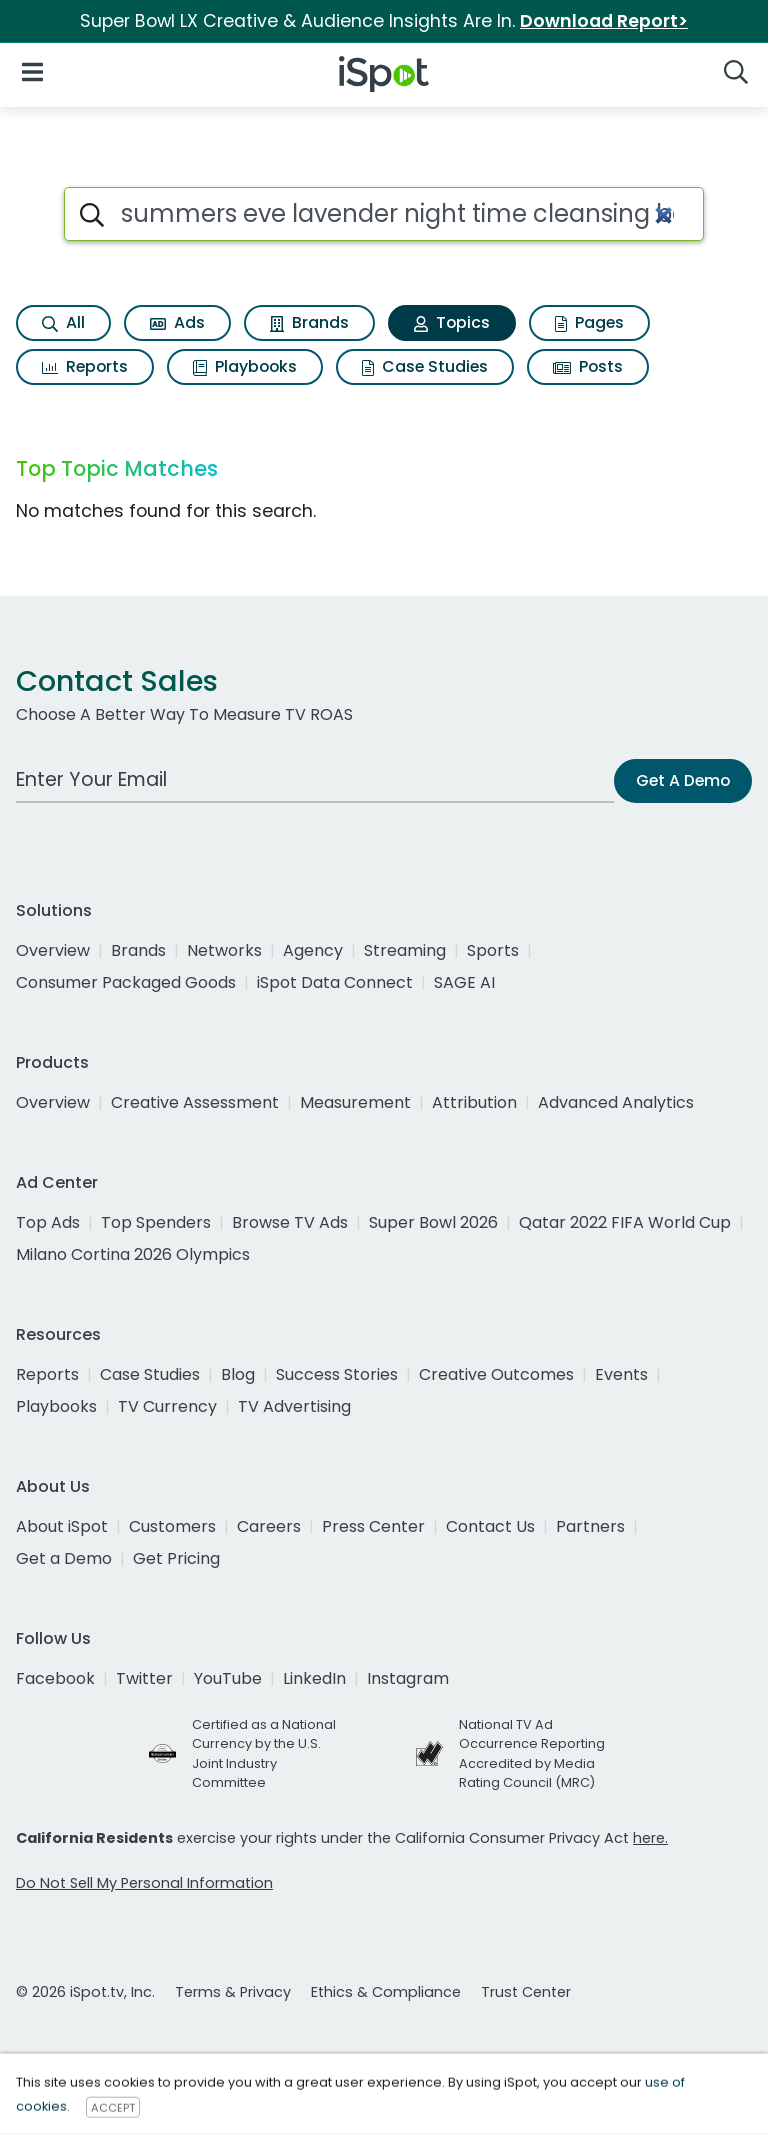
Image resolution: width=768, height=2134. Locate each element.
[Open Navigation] (32, 70)
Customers (172, 1526)
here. (650, 1838)
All (63, 322)
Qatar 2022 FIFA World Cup (625, 1222)
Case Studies (425, 366)
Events (621, 1374)
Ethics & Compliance (386, 1992)
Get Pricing (176, 1558)
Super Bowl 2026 (433, 1222)
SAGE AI (464, 982)
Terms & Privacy (233, 1992)
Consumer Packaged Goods (126, 982)
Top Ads (48, 1222)
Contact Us (490, 1526)
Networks (224, 950)
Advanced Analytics (616, 1102)
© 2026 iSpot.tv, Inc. (85, 1992)
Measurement (355, 1102)
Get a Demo (64, 1558)
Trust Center (526, 1992)
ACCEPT (113, 2107)
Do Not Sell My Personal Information (144, 1883)
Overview (53, 950)
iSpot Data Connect (335, 982)
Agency (313, 950)
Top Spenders (156, 1222)
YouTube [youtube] (228, 1678)
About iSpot (62, 1526)
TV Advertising (294, 1406)
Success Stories (337, 1374)
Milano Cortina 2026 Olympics (133, 1254)
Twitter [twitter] (144, 1678)
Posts (588, 366)
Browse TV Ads (290, 1222)
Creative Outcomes (496, 1374)
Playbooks (245, 366)
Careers (269, 1526)
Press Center (373, 1526)
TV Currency (167, 1406)
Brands (309, 322)
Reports (85, 366)
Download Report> (604, 21)
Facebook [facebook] (55, 1678)
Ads (177, 322)
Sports (493, 950)
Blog (238, 1374)
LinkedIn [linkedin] (314, 1678)
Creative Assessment (195, 1102)
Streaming (405, 950)
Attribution (474, 1102)
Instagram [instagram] (408, 1678)
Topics (452, 322)
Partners (590, 1526)
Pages (589, 322)
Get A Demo (683, 780)
